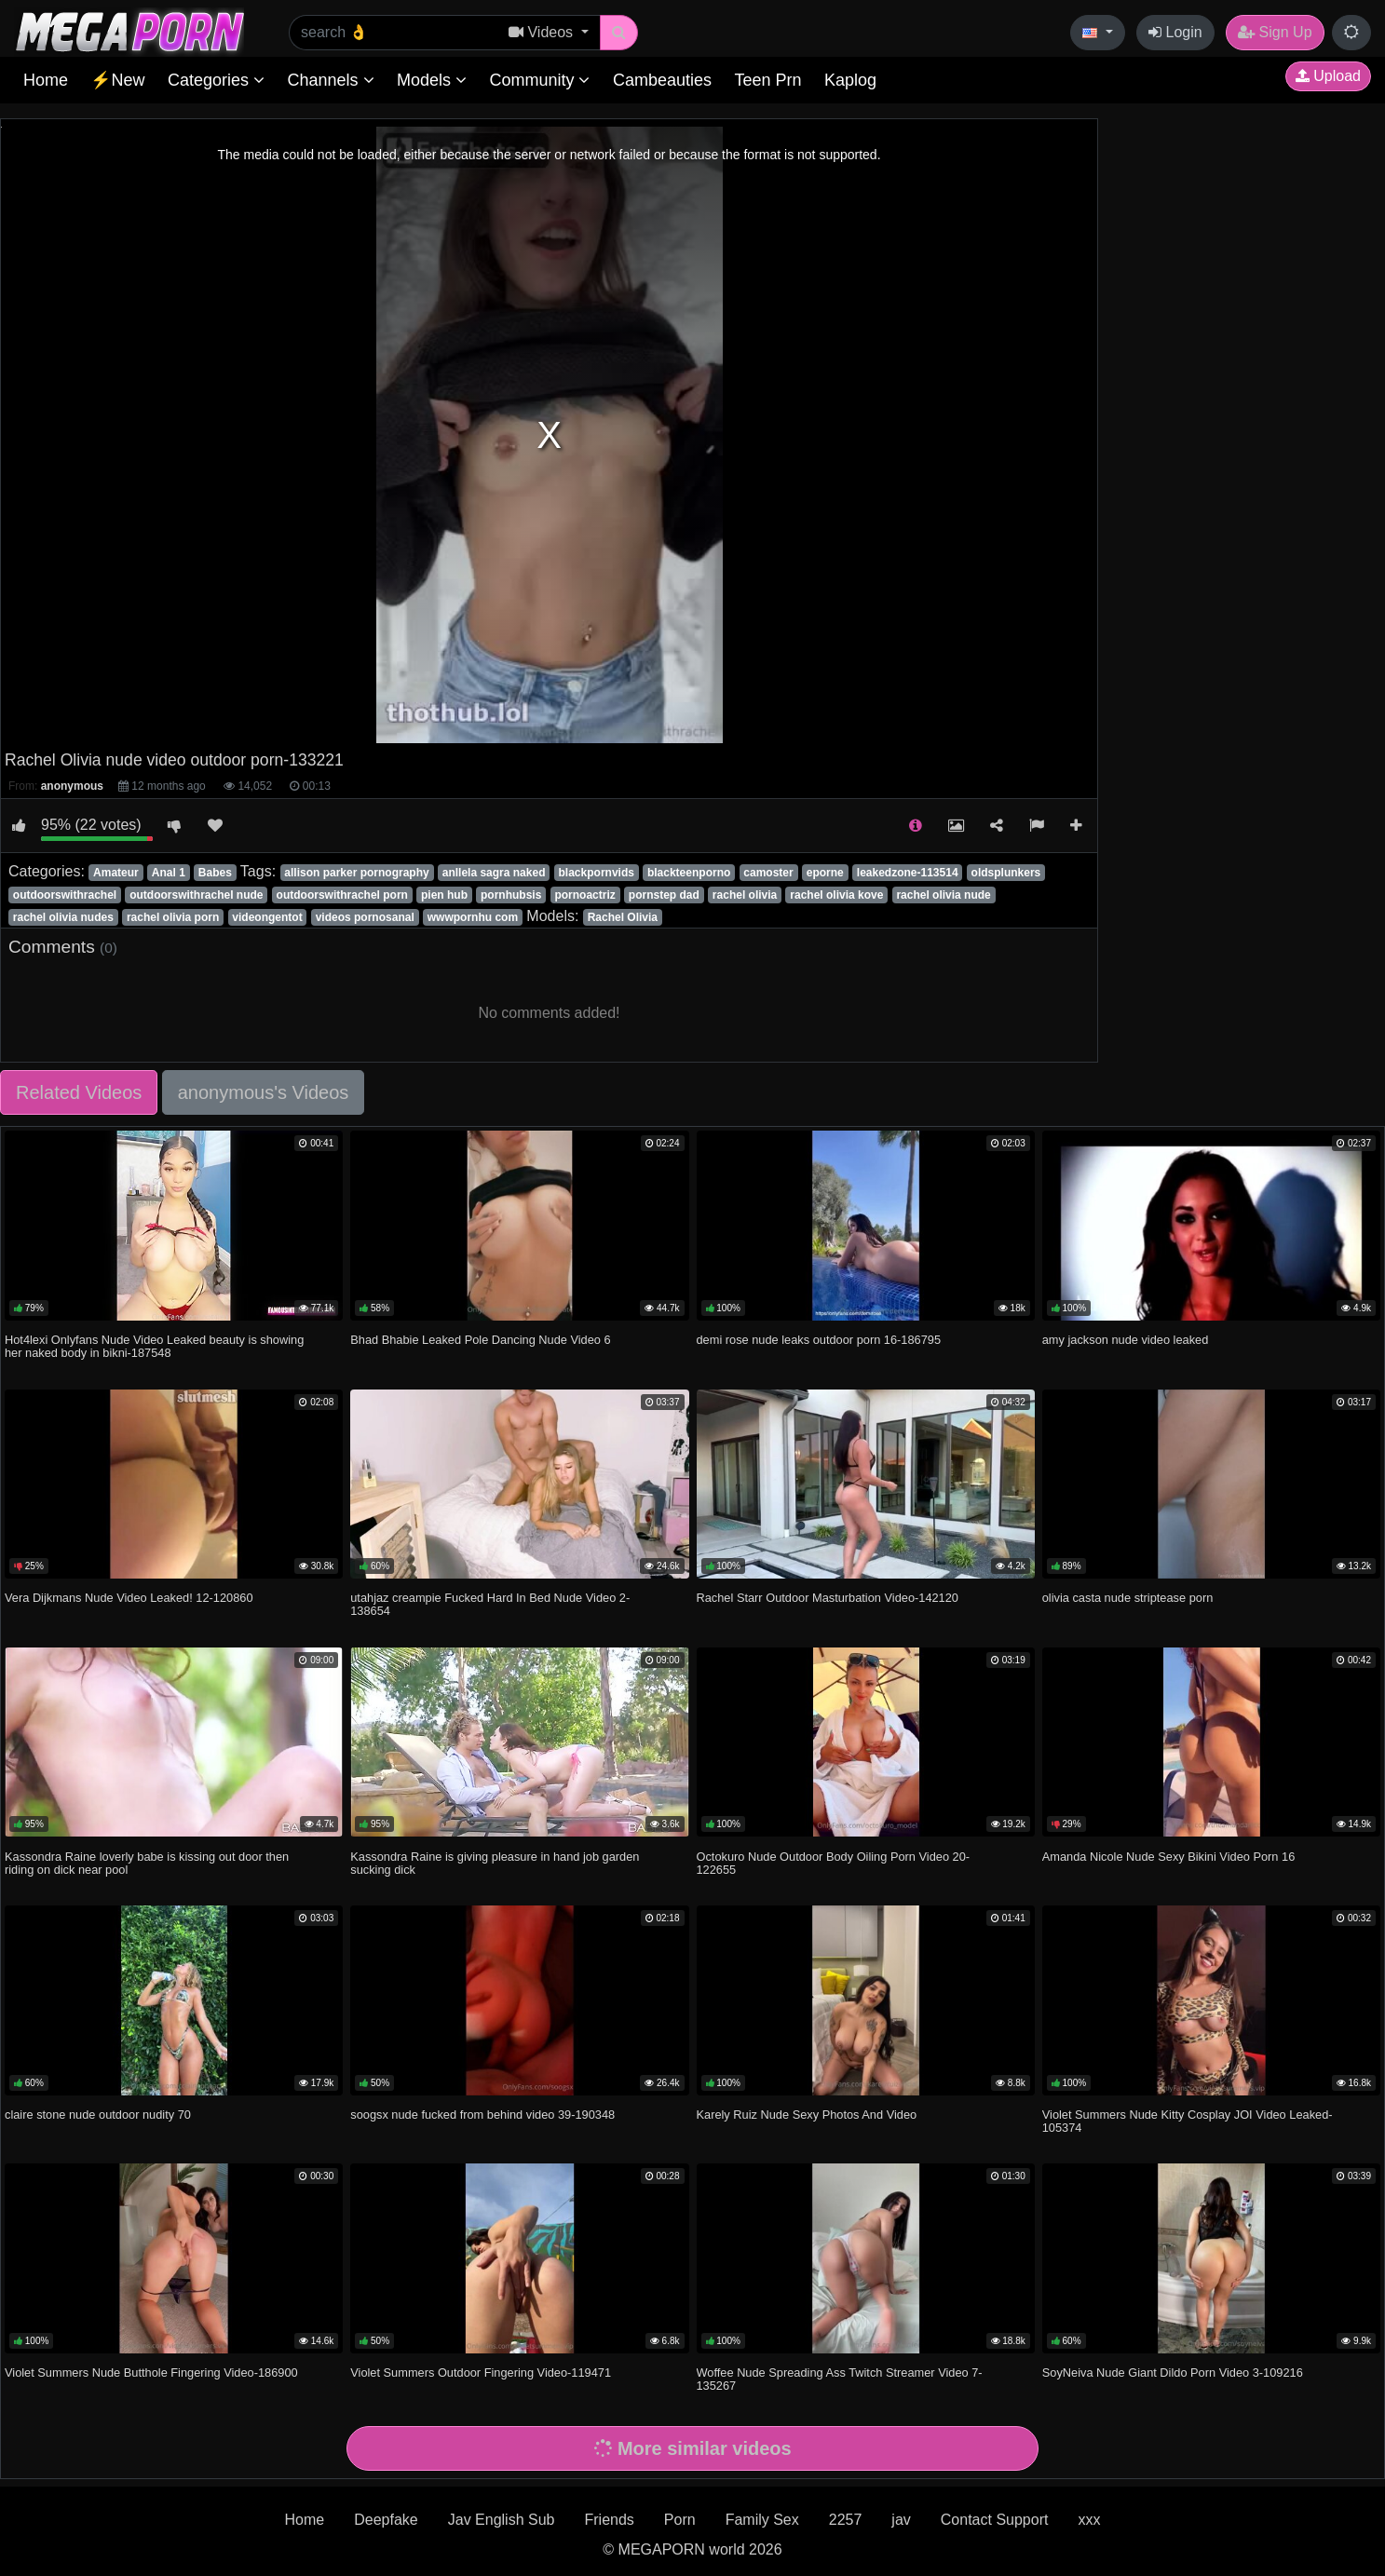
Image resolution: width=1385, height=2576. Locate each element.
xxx (1089, 2520)
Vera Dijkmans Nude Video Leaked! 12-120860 (129, 1598)
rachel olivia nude (943, 895)
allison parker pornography (356, 872)
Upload (1328, 76)
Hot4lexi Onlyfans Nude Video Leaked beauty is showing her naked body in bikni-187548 (154, 1346)
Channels (330, 80)
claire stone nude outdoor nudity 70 (98, 2115)
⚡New (117, 80)
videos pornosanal (365, 917)
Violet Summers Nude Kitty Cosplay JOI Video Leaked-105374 (1187, 2121)
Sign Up (1274, 32)
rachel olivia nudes (63, 917)
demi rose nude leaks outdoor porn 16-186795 (819, 1340)
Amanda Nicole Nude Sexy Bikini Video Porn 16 (1169, 1857)
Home (45, 80)
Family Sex (762, 2520)
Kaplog (850, 80)
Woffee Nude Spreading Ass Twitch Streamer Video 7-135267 (840, 2379)
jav (900, 2520)
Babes (215, 872)
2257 (845, 2520)
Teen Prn (767, 80)
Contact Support (995, 2520)
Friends (608, 2520)
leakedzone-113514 (907, 872)
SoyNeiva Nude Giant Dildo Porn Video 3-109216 (1172, 2372)
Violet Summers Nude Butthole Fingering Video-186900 (151, 2372)
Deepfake (386, 2520)
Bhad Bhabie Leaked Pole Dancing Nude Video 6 (480, 1340)
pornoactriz (584, 895)
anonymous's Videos (263, 1092)
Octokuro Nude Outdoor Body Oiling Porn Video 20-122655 (834, 1863)
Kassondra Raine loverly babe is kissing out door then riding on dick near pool (147, 1863)
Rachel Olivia (623, 917)
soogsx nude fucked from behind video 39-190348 (482, 2115)
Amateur (116, 872)
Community (539, 80)
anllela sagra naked (494, 872)
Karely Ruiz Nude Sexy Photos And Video (807, 2115)
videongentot (267, 917)
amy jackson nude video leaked (1125, 1340)
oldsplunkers (1006, 872)
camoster (768, 872)
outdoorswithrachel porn (342, 895)
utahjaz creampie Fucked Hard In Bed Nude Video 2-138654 (490, 1604)
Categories (216, 80)
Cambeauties (662, 80)
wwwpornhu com (473, 917)
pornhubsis (511, 895)
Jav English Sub (501, 2520)
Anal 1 (168, 872)
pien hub (444, 895)
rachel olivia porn (173, 917)
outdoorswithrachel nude (196, 895)
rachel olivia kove (836, 895)
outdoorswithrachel (64, 895)
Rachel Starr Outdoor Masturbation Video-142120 (827, 1598)
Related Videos (79, 1092)
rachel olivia (745, 895)
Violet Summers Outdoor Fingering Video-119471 (480, 2372)
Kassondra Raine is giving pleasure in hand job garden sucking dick (494, 1863)
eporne (825, 872)
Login (1175, 32)
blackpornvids (596, 872)
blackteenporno (688, 872)
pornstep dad (664, 895)
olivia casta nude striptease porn (1128, 1598)
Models (432, 80)
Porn (680, 2520)
